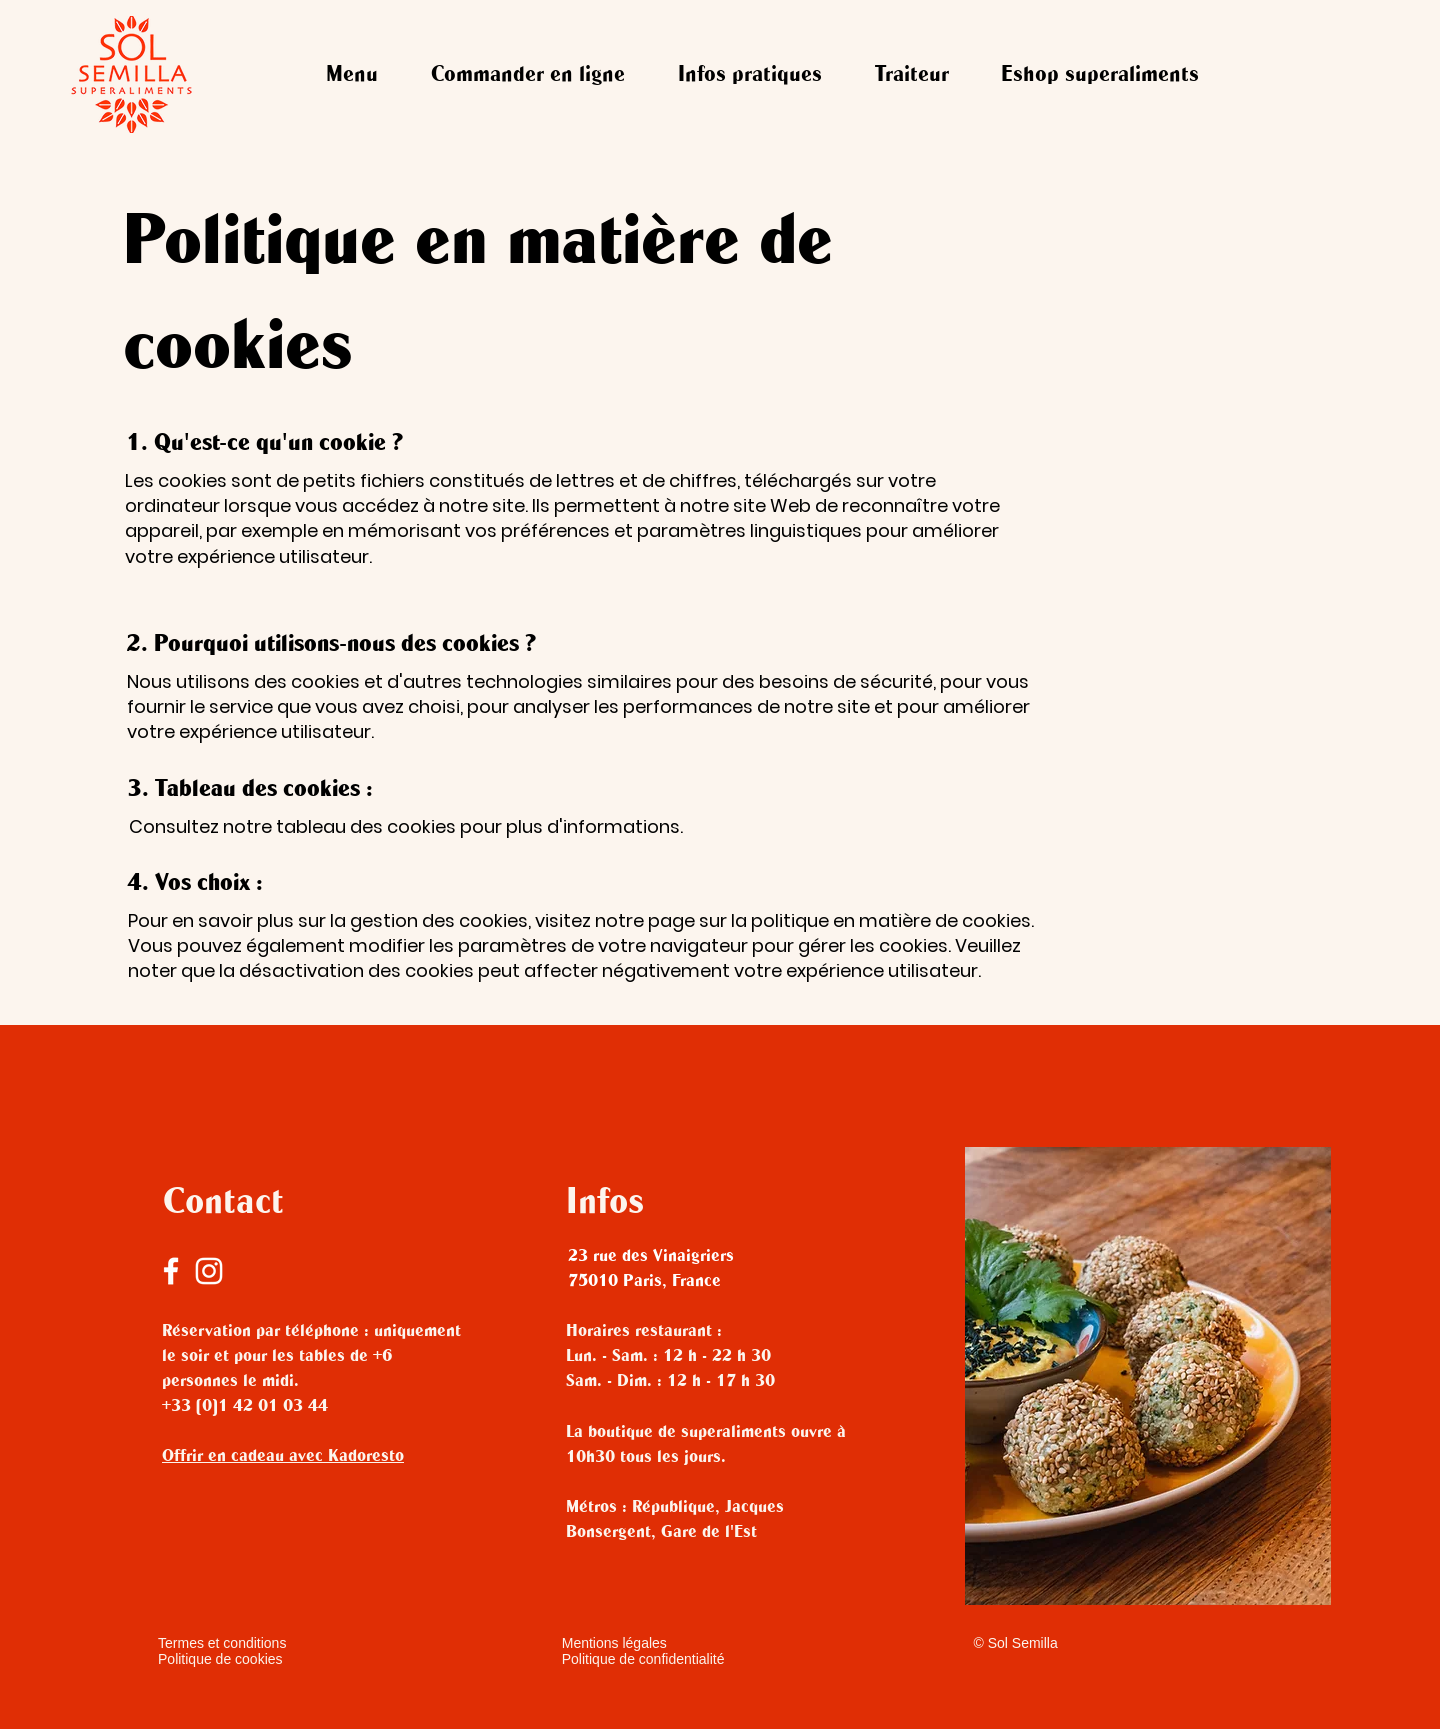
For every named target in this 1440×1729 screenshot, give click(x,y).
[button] (528, 76)
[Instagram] (209, 1271)
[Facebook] (171, 1271)
